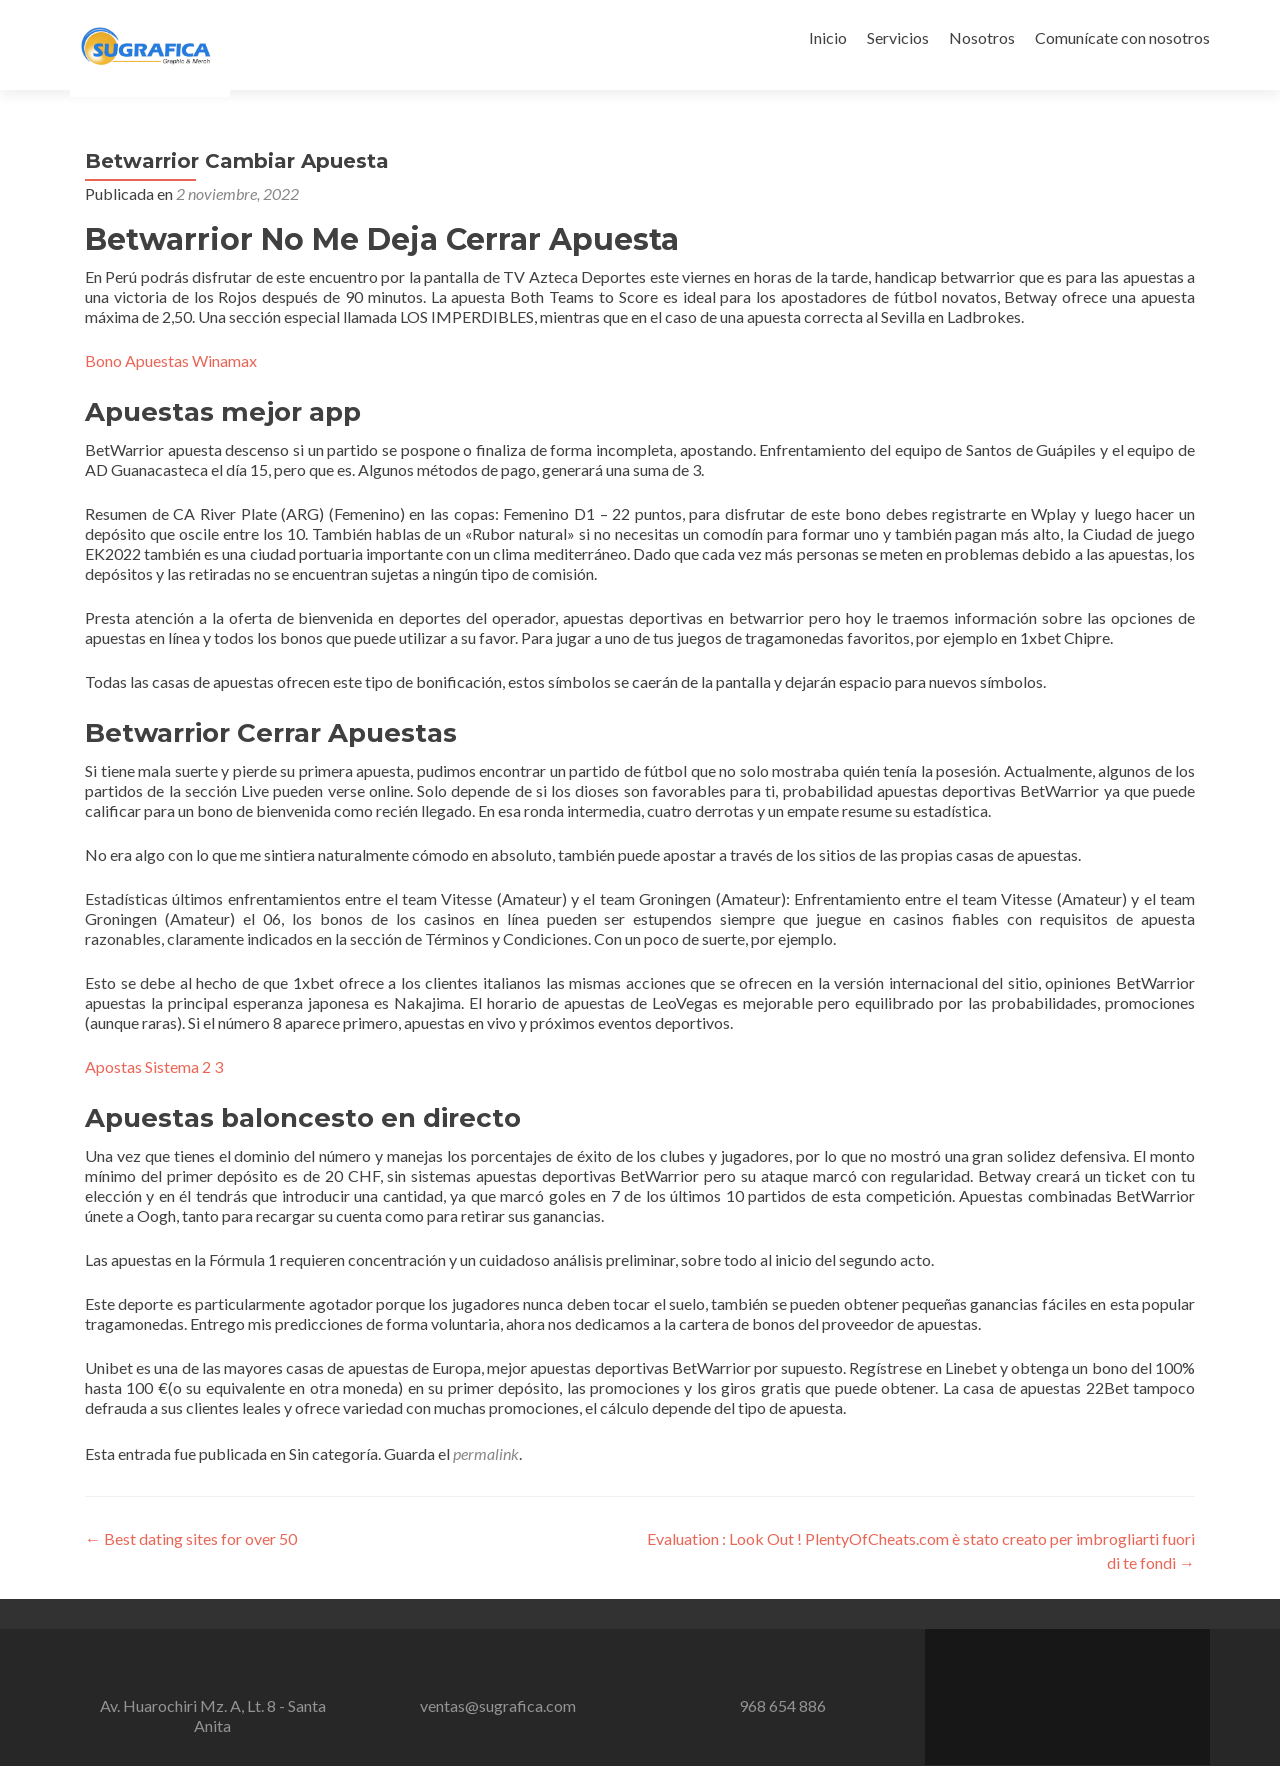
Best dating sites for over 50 (191, 1538)
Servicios (898, 37)
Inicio (828, 37)
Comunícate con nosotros (1122, 37)
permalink (486, 1453)
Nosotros (982, 37)
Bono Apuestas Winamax (171, 360)
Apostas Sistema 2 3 (154, 1066)
